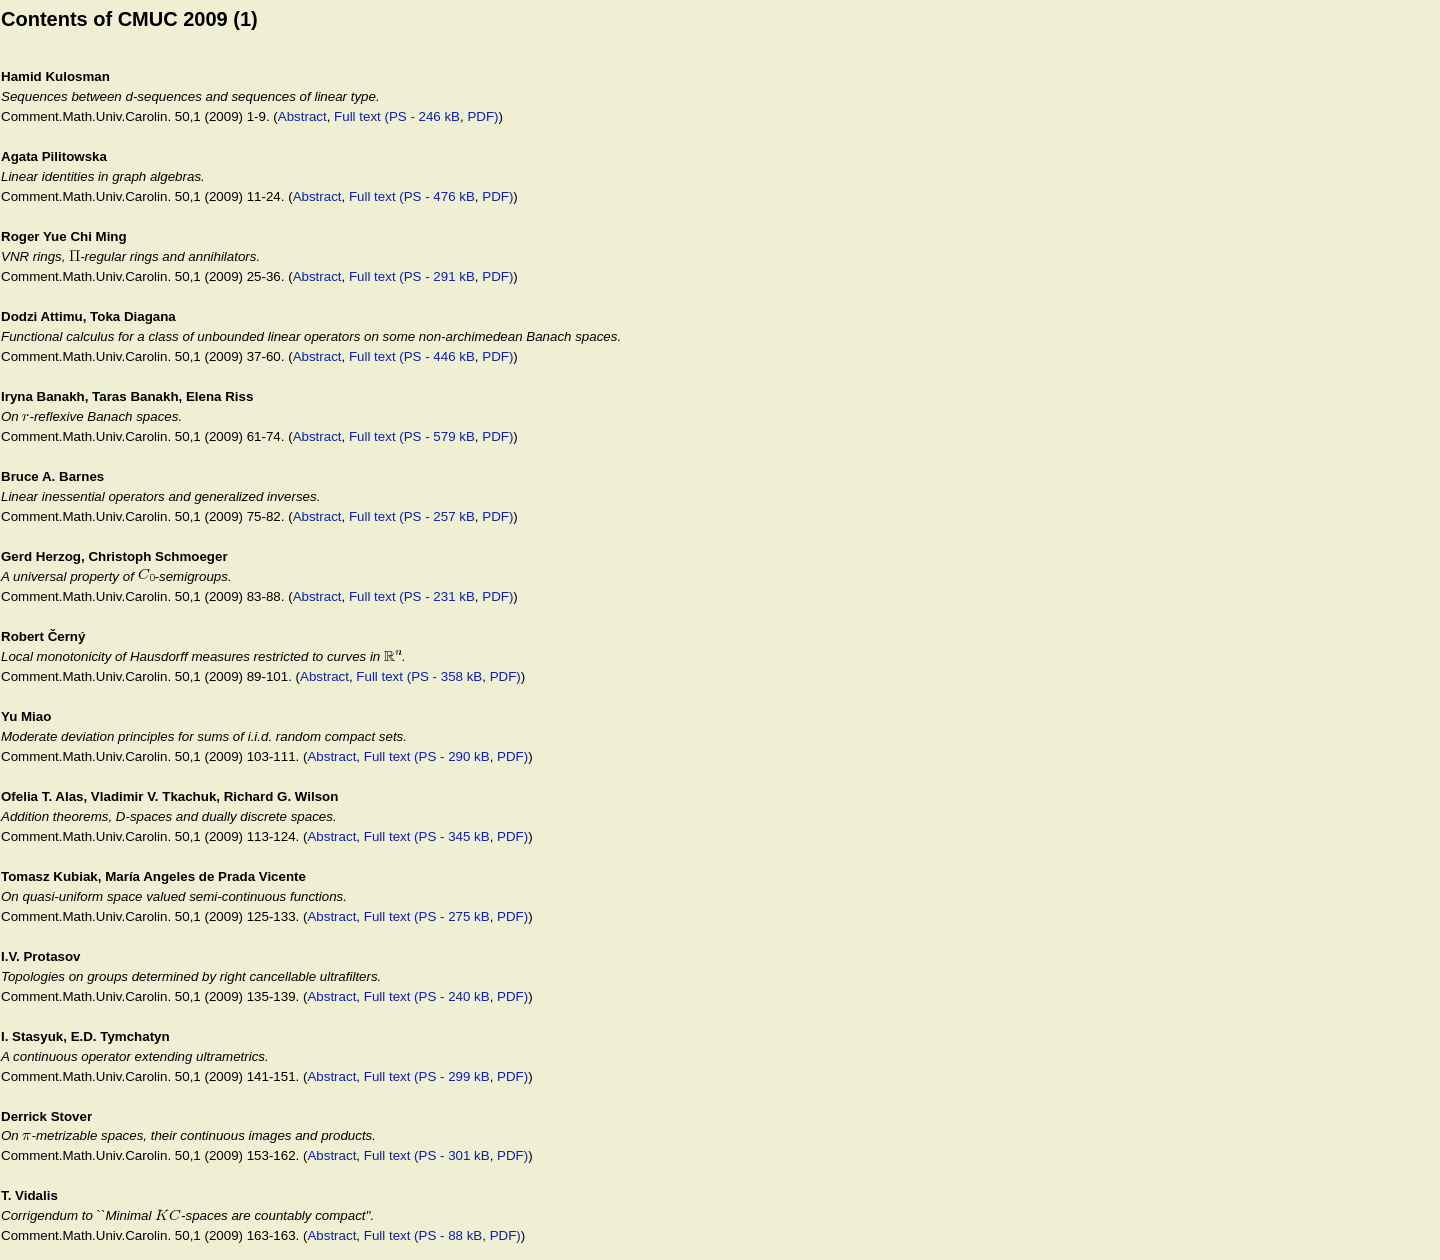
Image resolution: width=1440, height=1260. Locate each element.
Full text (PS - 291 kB (412, 276)
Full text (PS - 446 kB (412, 356)
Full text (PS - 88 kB (423, 1235)
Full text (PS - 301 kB (427, 1155)
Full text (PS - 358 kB (419, 676)
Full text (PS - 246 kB (397, 116)
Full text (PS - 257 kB (412, 516)
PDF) (482, 116)
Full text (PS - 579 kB (412, 436)
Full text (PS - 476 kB (412, 196)
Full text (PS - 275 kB (427, 916)
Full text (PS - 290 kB (427, 756)
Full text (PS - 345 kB (427, 836)
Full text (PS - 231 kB (412, 596)
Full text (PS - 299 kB (427, 1076)
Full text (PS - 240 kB (427, 996)
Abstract (302, 116)
